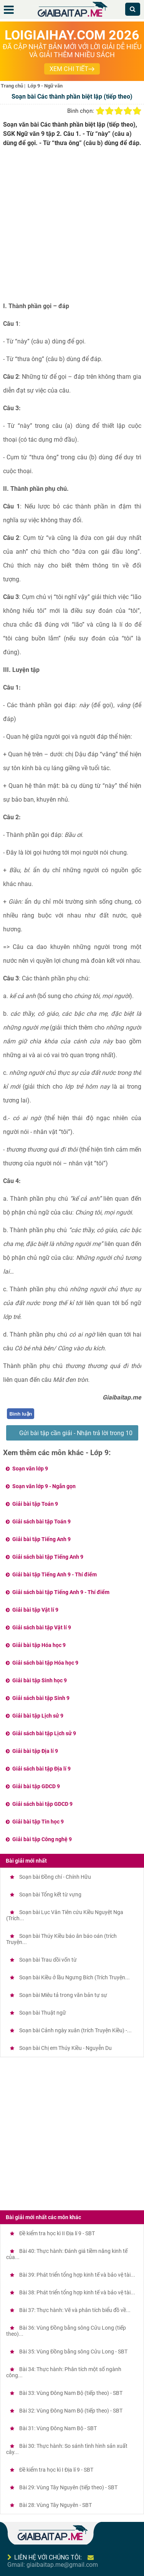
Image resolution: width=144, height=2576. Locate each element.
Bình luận (21, 1414)
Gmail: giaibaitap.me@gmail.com (52, 2564)
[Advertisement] (72, 227)
